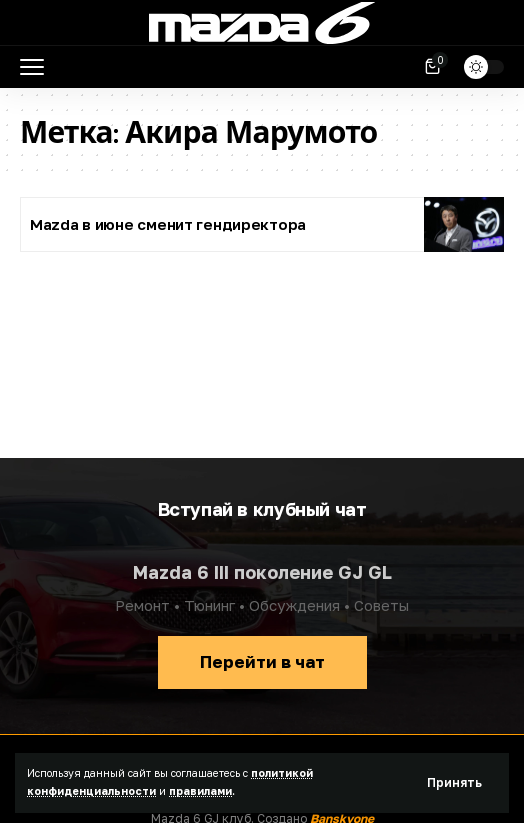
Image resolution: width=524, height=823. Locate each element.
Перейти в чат (262, 661)
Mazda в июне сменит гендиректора (168, 224)
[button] (454, 783)
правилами (200, 791)
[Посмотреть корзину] (434, 67)
